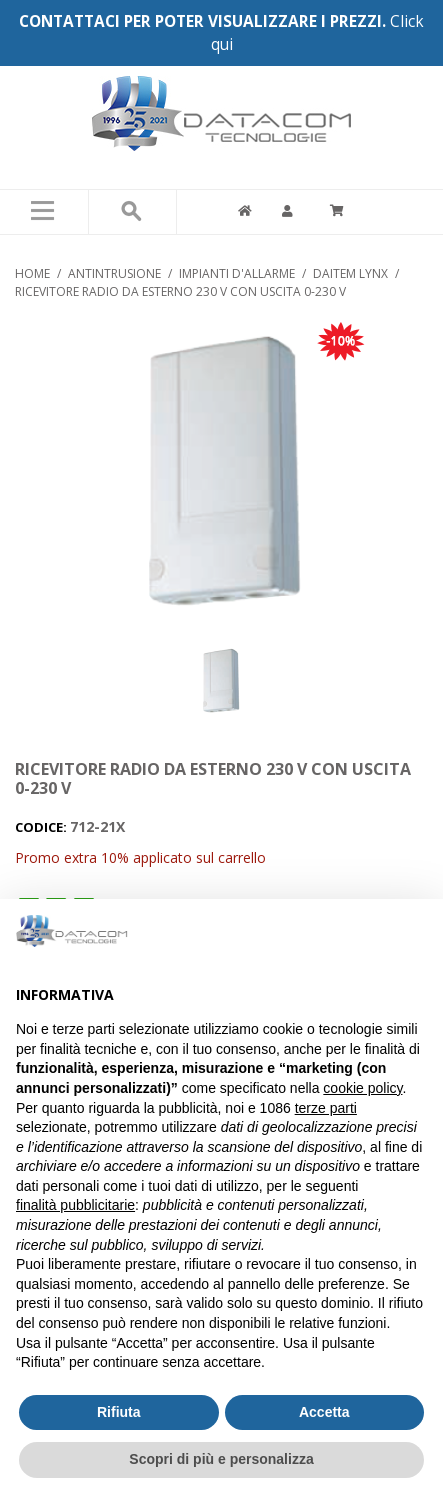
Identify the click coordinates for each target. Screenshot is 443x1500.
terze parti (326, 1108)
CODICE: (42, 827)
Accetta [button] (324, 1412)
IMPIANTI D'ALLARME (237, 273)
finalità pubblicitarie (75, 1205)
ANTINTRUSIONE (114, 273)
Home (32, 273)
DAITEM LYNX (350, 273)
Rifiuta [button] (119, 1412)
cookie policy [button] (362, 1088)
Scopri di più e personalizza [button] (221, 1459)
